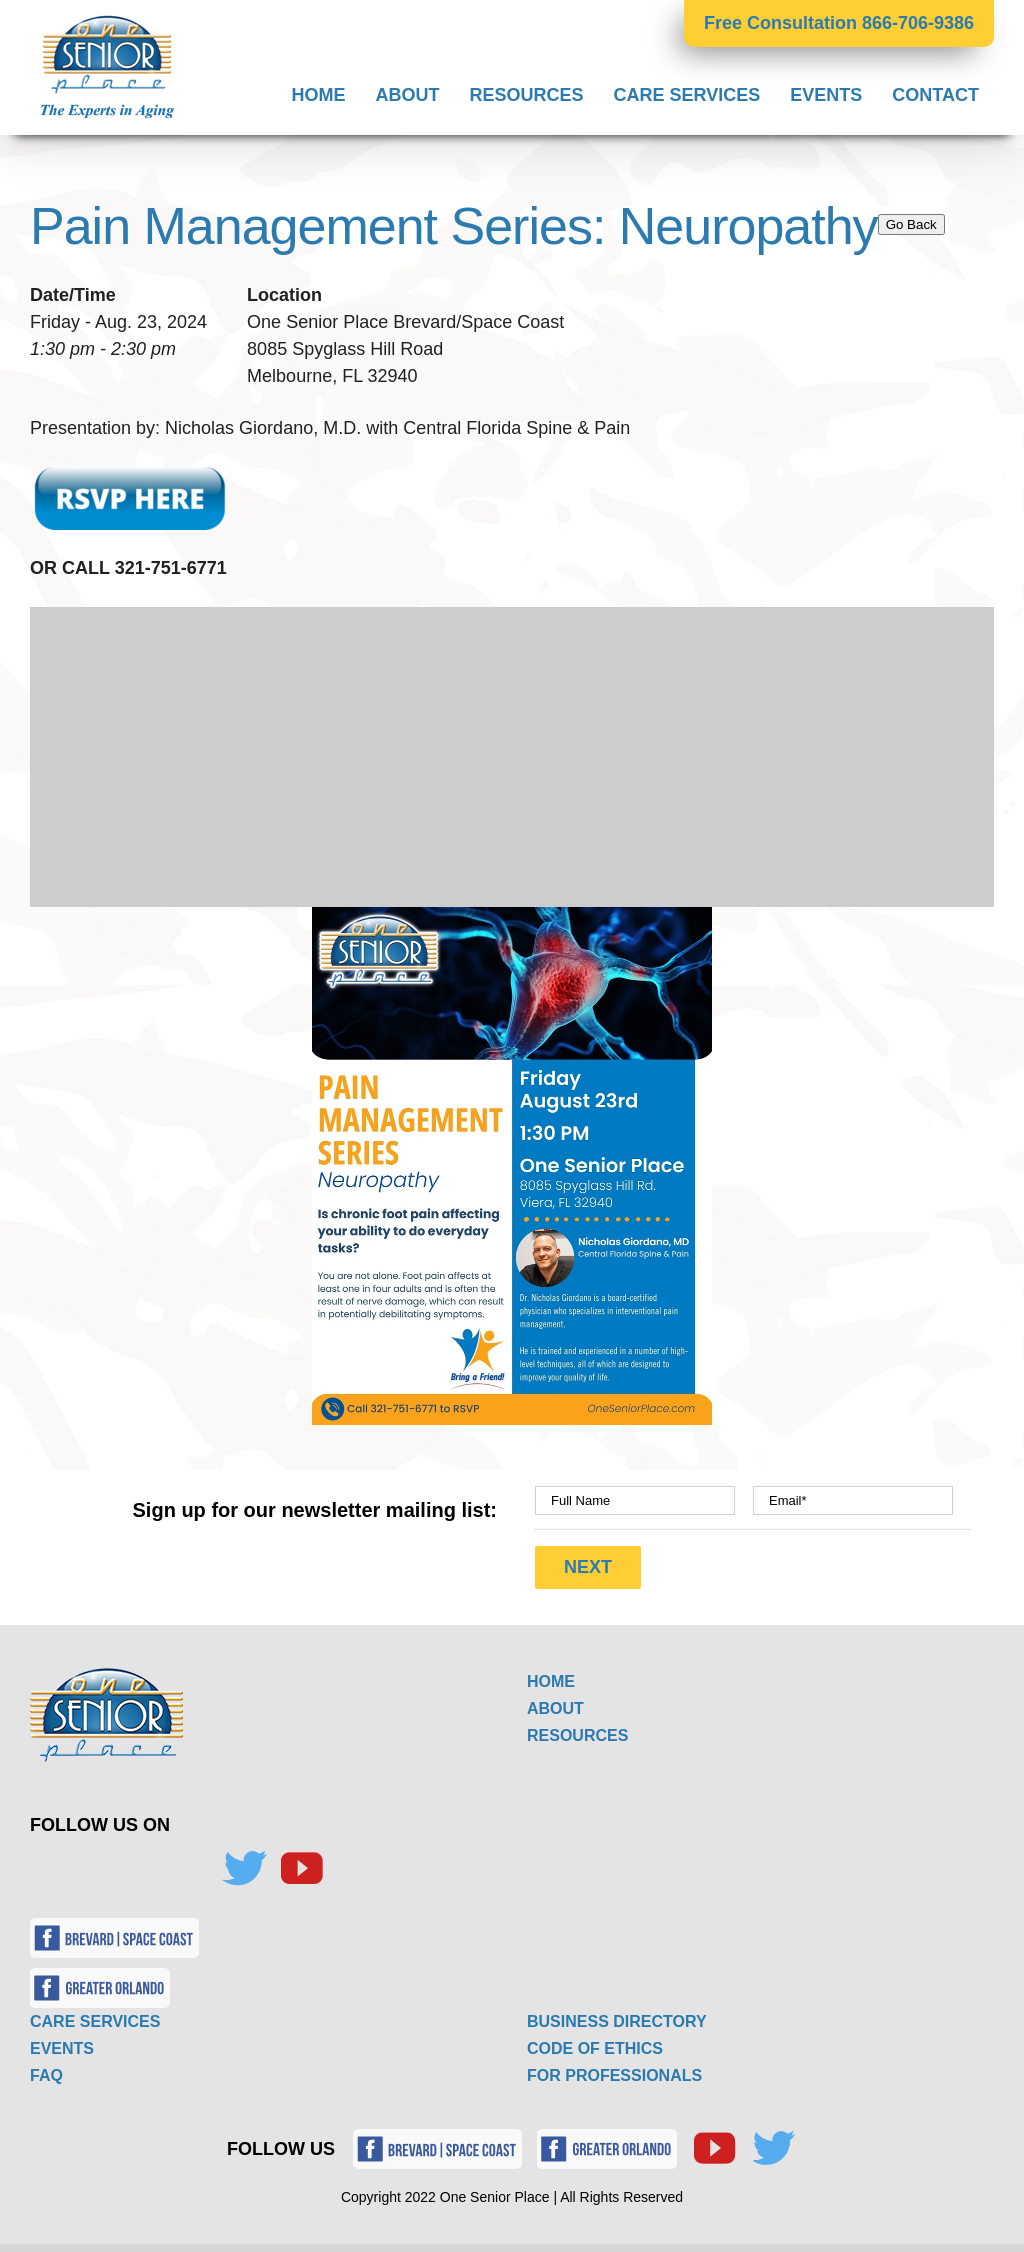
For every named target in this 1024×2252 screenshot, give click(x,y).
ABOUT (555, 1702)
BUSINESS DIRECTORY (617, 2015)
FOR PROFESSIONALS (614, 2069)
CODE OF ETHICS (595, 2042)
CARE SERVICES (95, 2015)
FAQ (46, 2069)
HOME (551, 1675)
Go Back (911, 224)
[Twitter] (244, 1863)
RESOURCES (577, 1729)
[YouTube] (301, 1863)
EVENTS (62, 2042)
